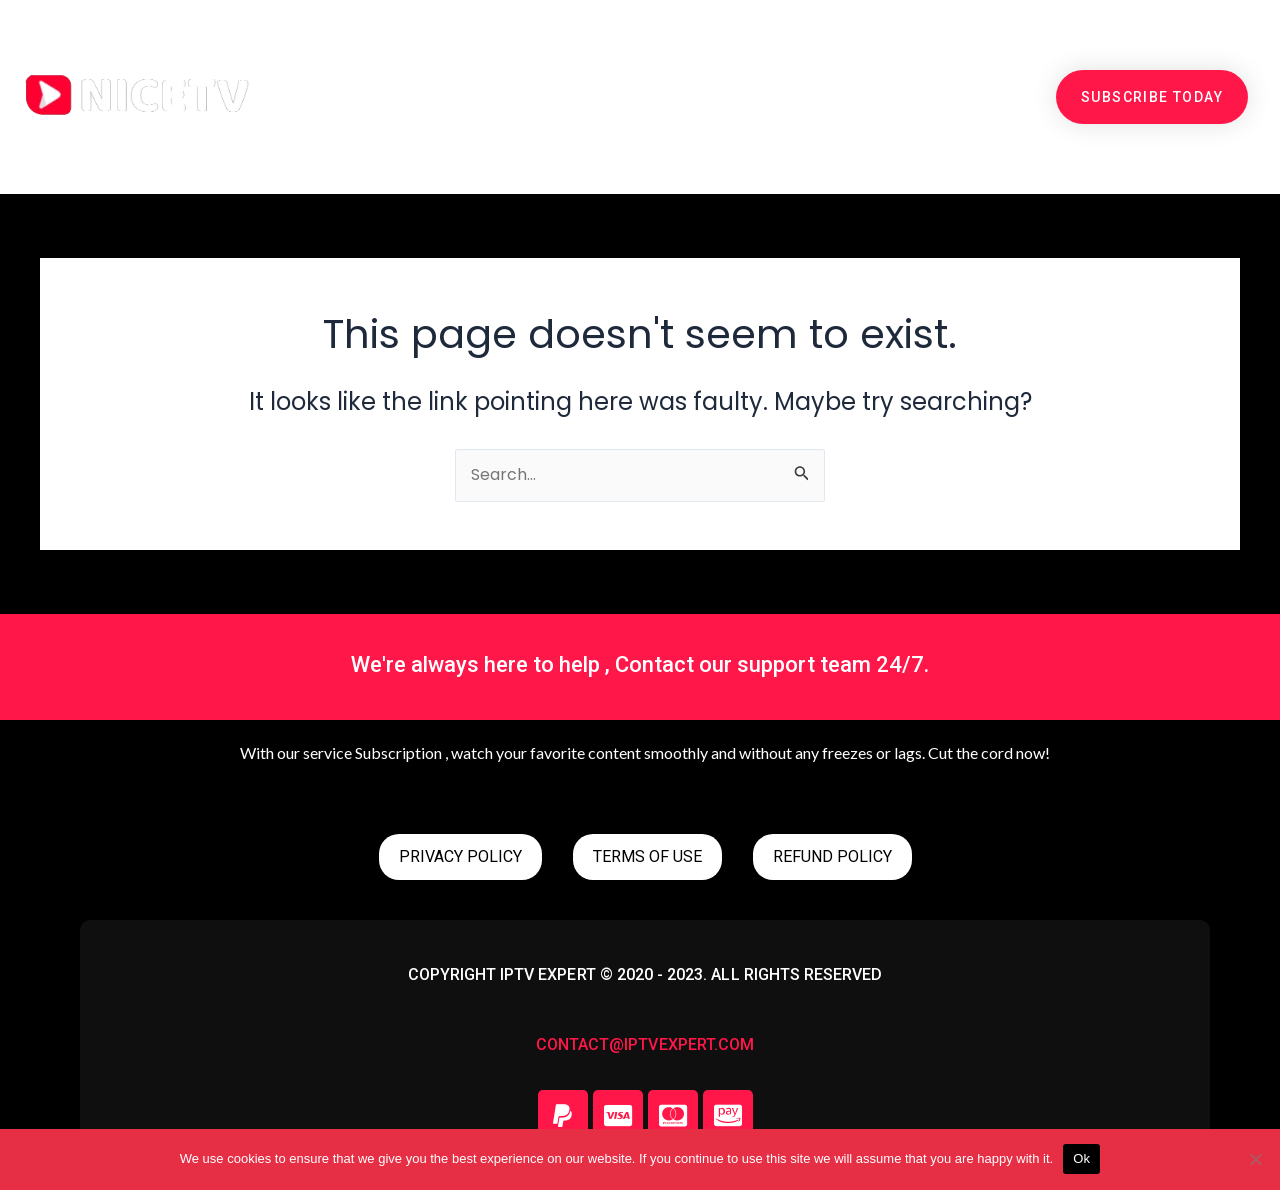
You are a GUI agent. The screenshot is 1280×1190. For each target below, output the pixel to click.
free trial (584, 51)
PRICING (460, 51)
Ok (1081, 1158)
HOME (358, 51)
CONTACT (642, 143)
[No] (1255, 1159)
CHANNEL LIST (734, 51)
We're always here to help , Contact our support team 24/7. (640, 664)
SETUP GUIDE (891, 51)
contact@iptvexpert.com (645, 1044)
